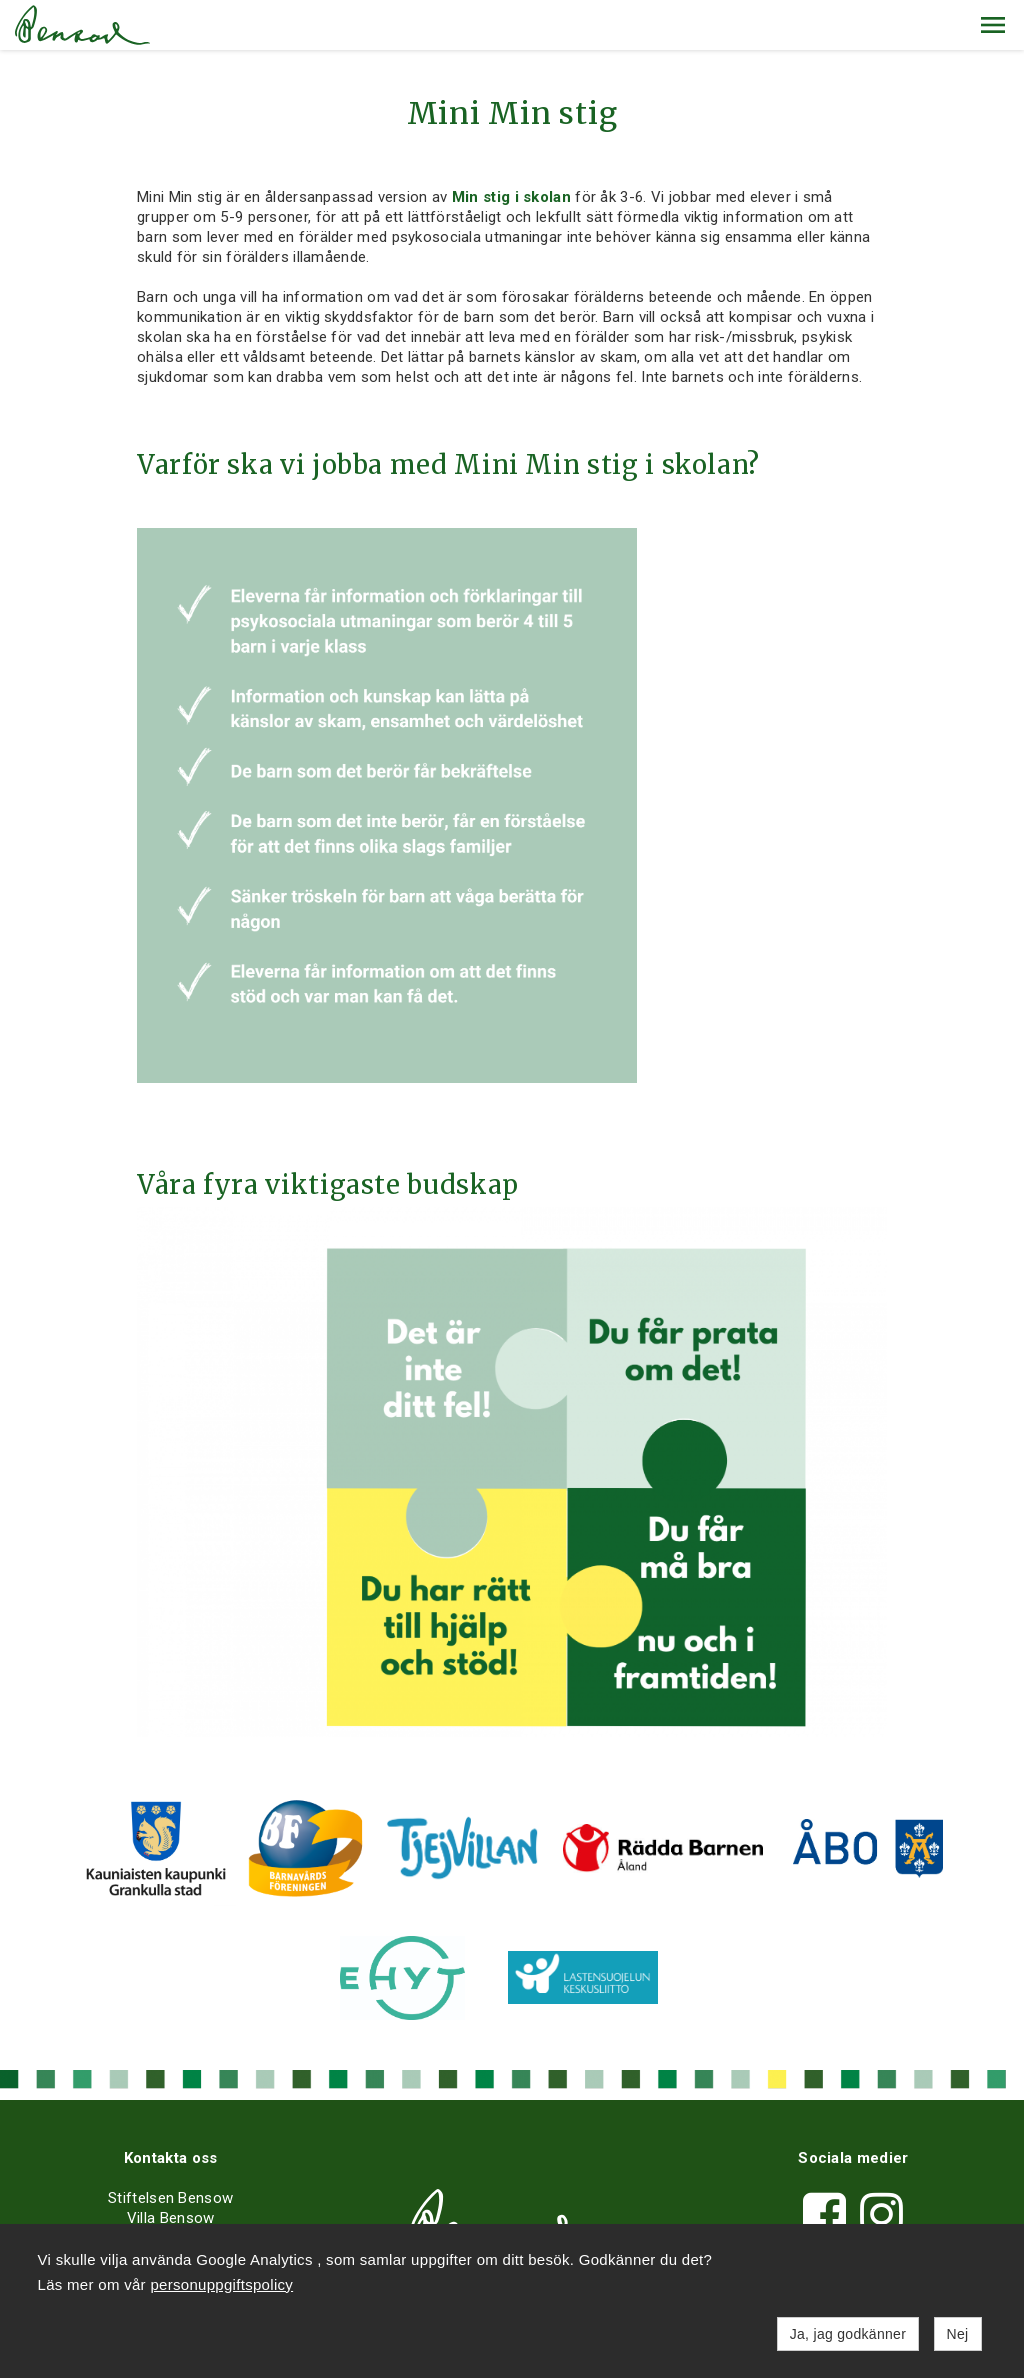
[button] (993, 25)
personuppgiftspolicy (221, 2284)
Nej (958, 2334)
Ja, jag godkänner (848, 2334)
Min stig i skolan (511, 197)
